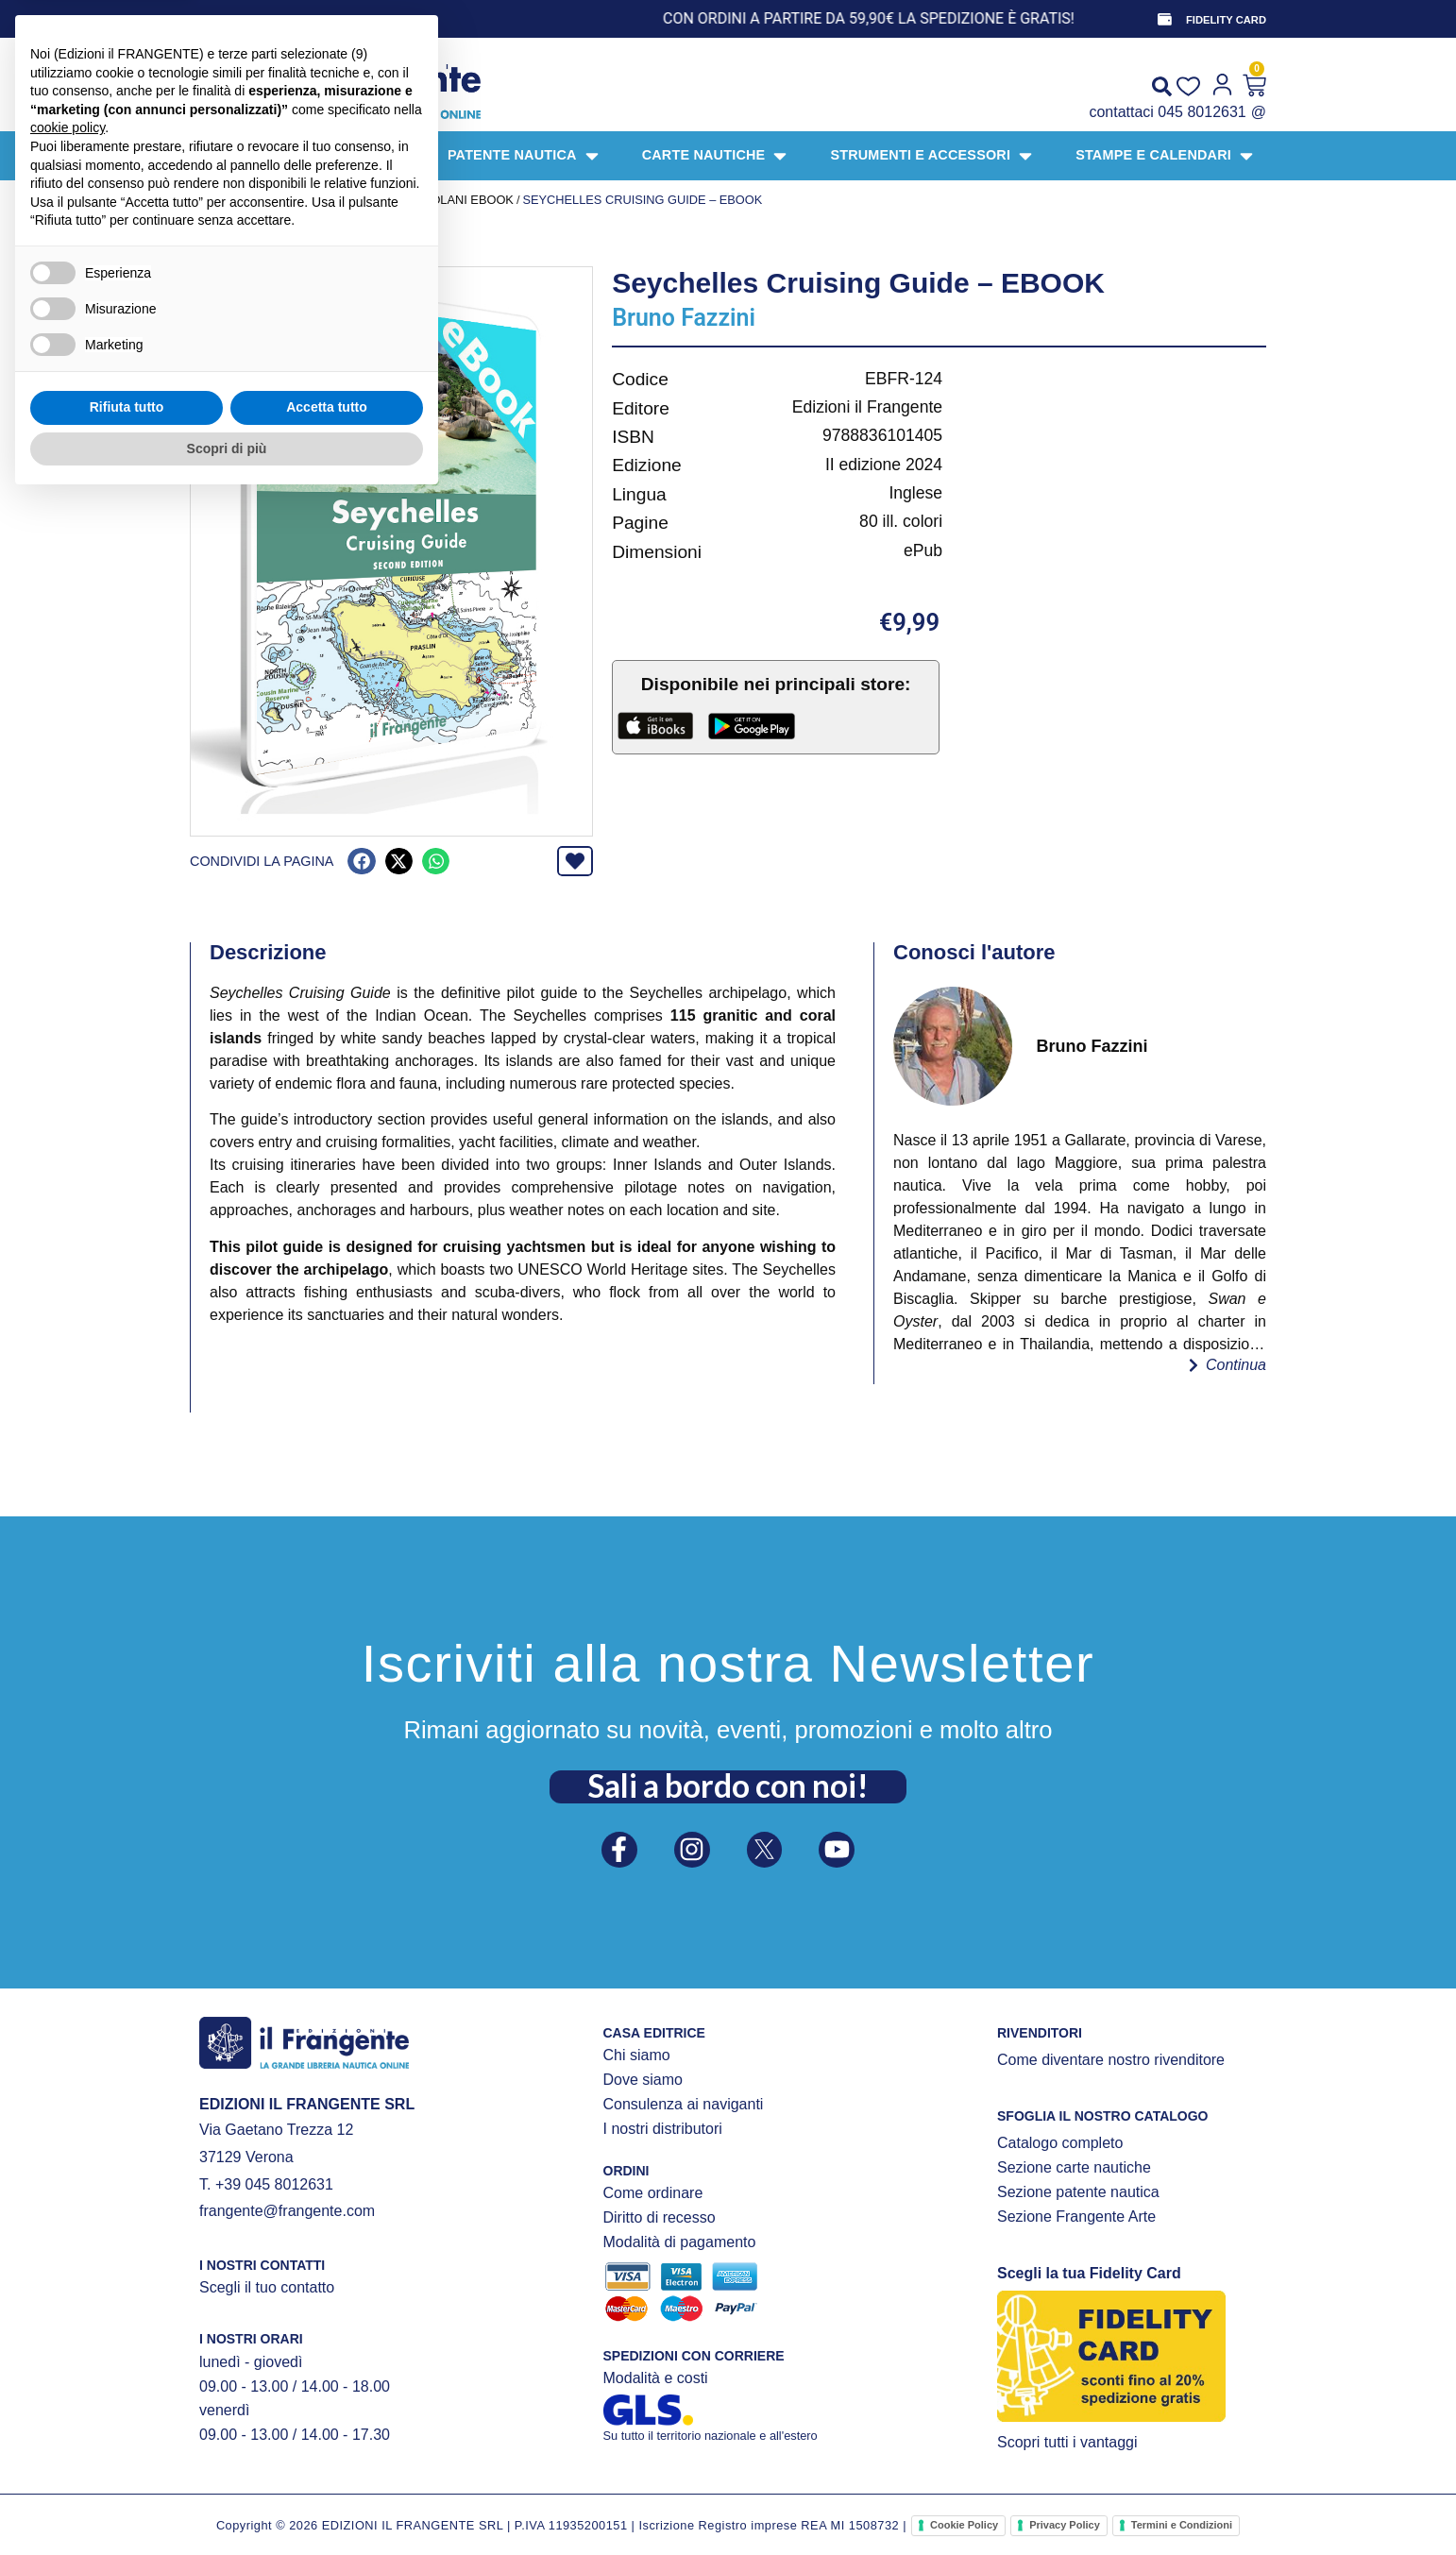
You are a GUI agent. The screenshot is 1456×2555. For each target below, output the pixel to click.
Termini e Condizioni (1181, 2524)
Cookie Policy (964, 2524)
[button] (361, 861)
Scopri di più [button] (227, 2503)
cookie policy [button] (67, 2183)
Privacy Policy (1064, 2524)
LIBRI (322, 200)
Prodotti (266, 200)
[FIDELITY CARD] (1163, 18)
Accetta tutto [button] (326, 2462)
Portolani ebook (456, 200)
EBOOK (367, 200)
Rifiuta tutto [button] (127, 2462)
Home (208, 200)
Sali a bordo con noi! (728, 1781)
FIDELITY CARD (1226, 19)
